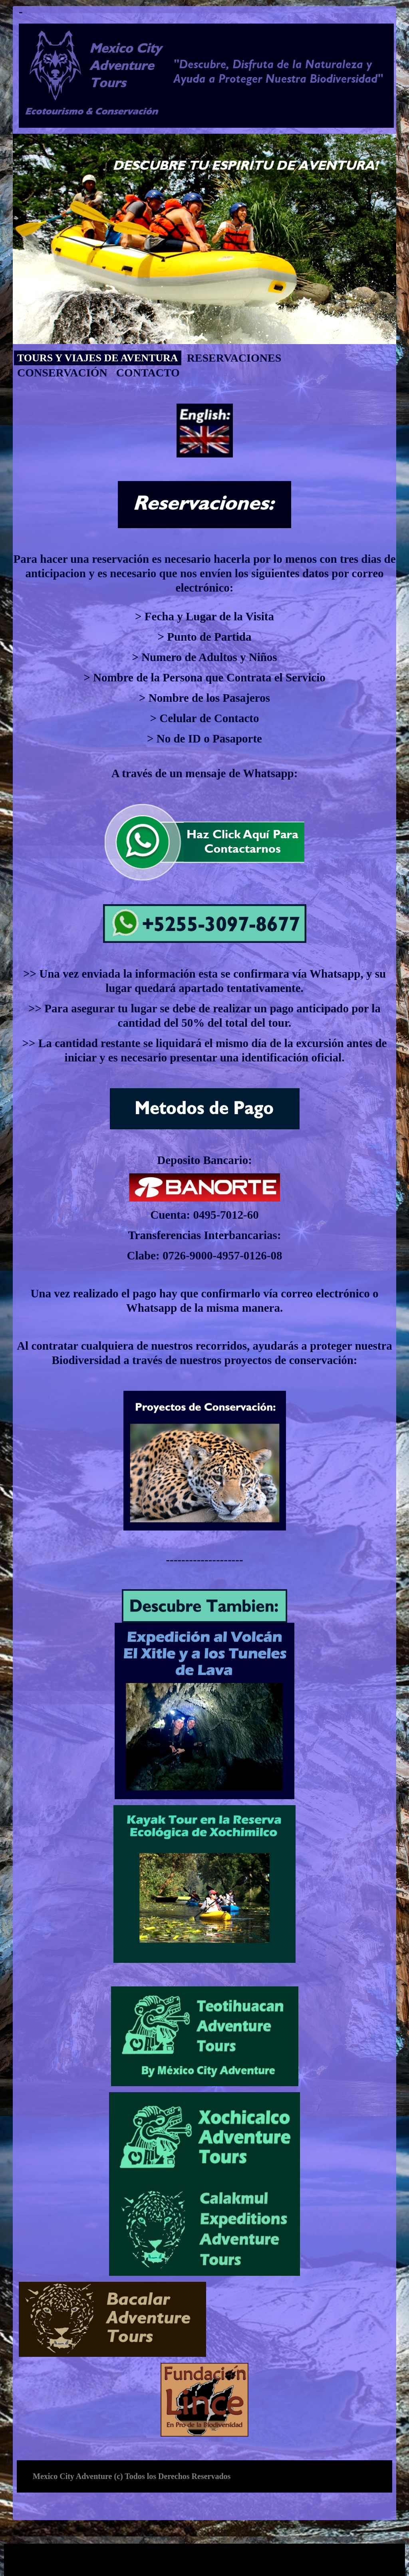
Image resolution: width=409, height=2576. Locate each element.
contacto (148, 372)
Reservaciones (234, 358)
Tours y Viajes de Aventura (97, 358)
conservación (62, 372)
